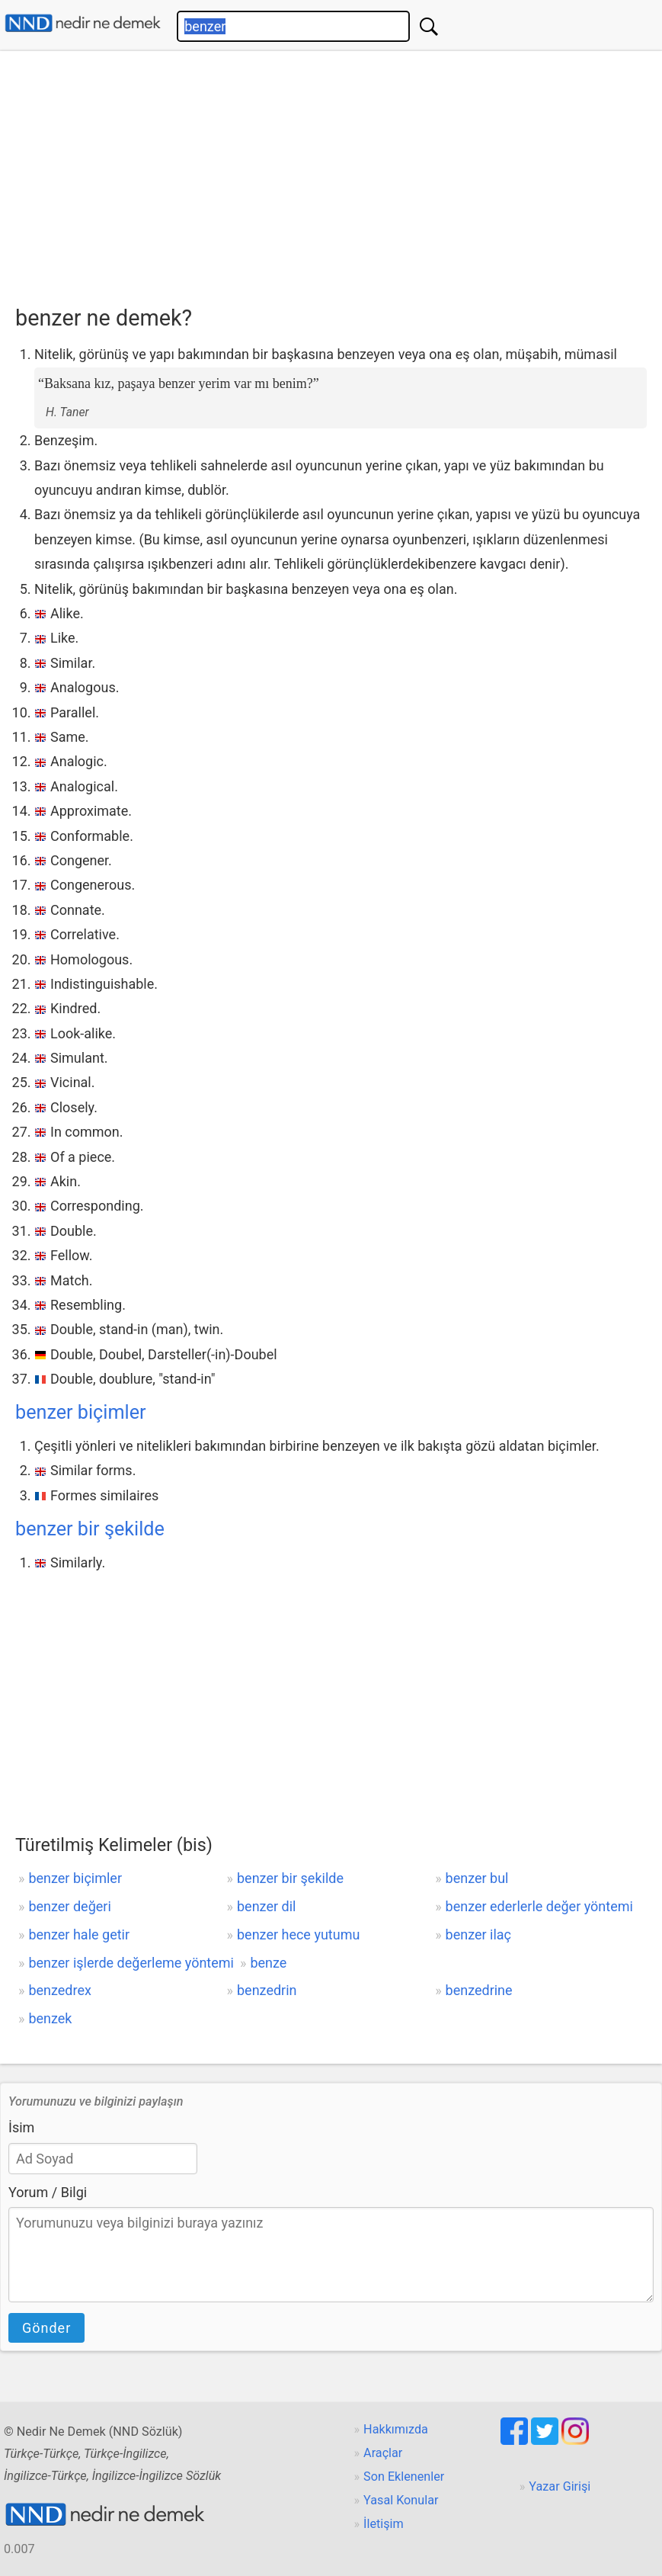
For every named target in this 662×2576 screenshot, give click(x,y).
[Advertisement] (338, 173)
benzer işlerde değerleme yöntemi (131, 1963)
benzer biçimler (80, 1412)
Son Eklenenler (403, 2476)
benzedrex (59, 1990)
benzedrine (479, 1990)
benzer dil (266, 1906)
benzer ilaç (478, 1934)
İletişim (383, 2524)
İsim (21, 2127)
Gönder (46, 2328)
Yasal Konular (400, 2500)
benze (268, 1963)
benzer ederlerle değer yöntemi (539, 1906)
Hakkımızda (395, 2429)
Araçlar (382, 2453)
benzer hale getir (79, 1934)
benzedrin (267, 1990)
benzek (50, 2018)
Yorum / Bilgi (47, 2192)
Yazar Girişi (559, 2486)
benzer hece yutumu (298, 1934)
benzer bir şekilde (90, 1529)
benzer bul (477, 1878)
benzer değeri (69, 1906)
